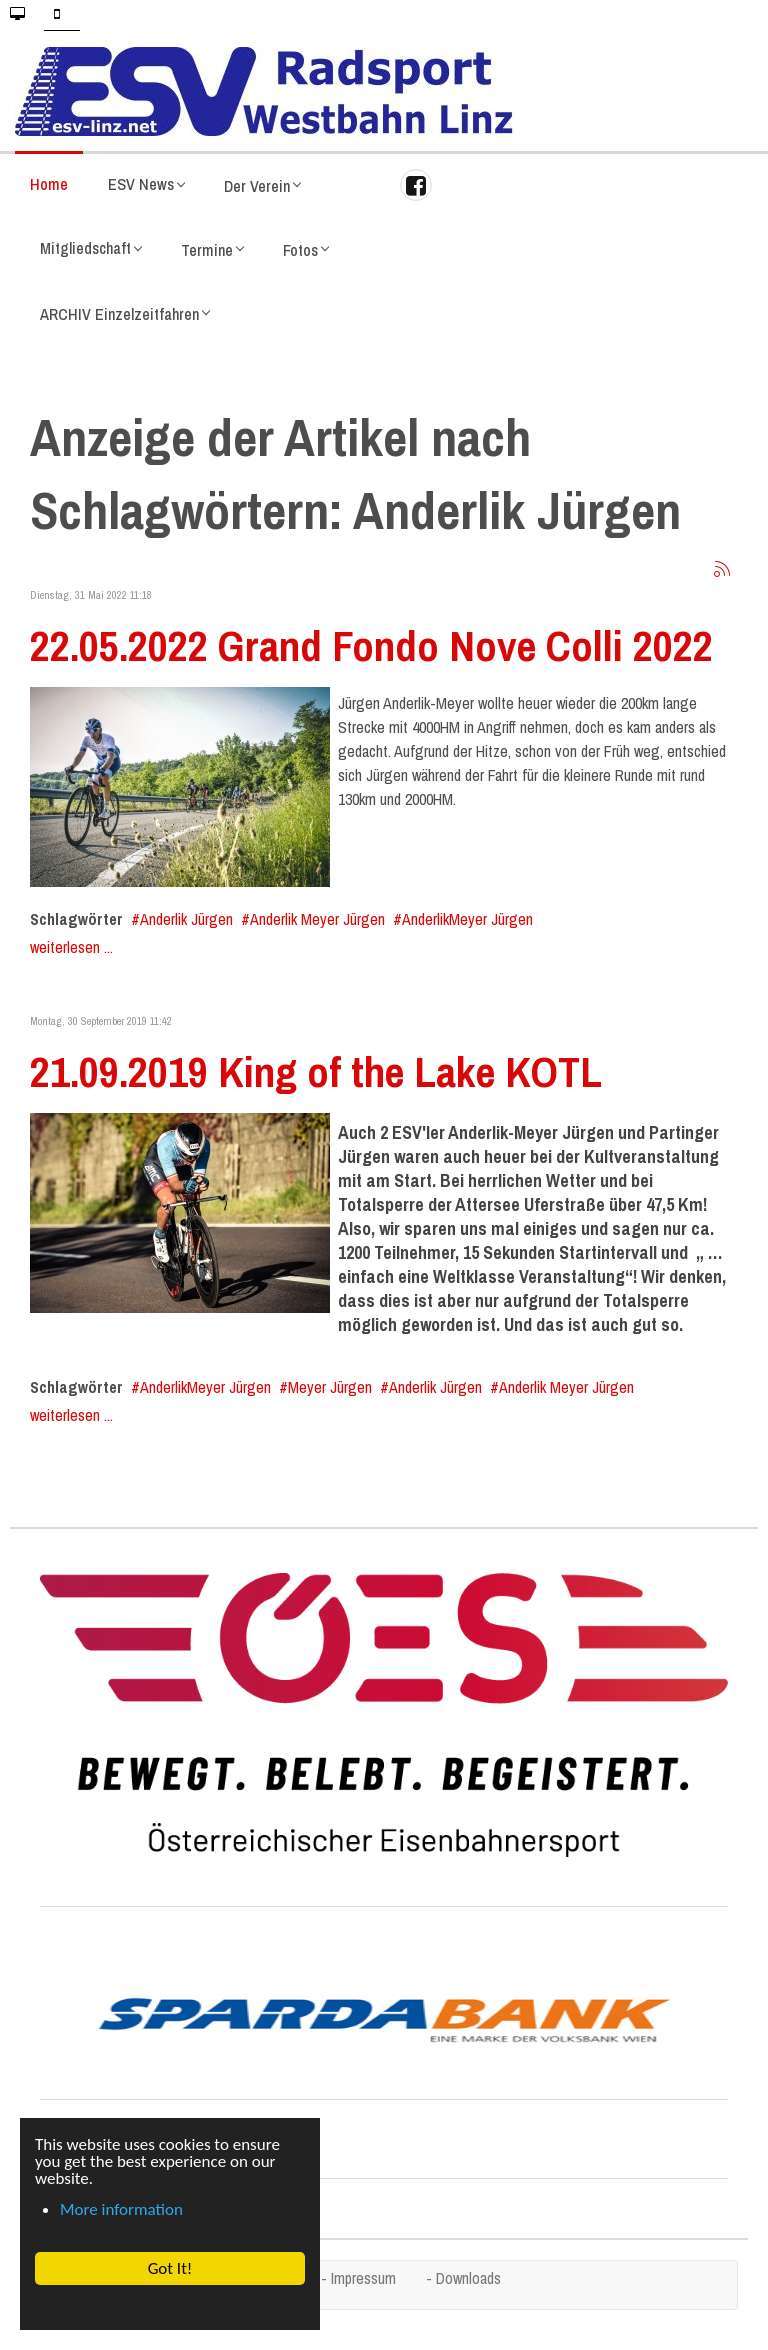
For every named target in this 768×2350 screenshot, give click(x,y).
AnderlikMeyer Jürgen (467, 919)
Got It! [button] (170, 2268)
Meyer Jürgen (330, 1387)
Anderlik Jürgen (186, 919)
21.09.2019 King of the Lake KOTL (316, 1071)
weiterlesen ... (71, 947)
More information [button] (121, 2209)
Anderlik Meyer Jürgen (317, 919)
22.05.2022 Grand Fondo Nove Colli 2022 (371, 645)
